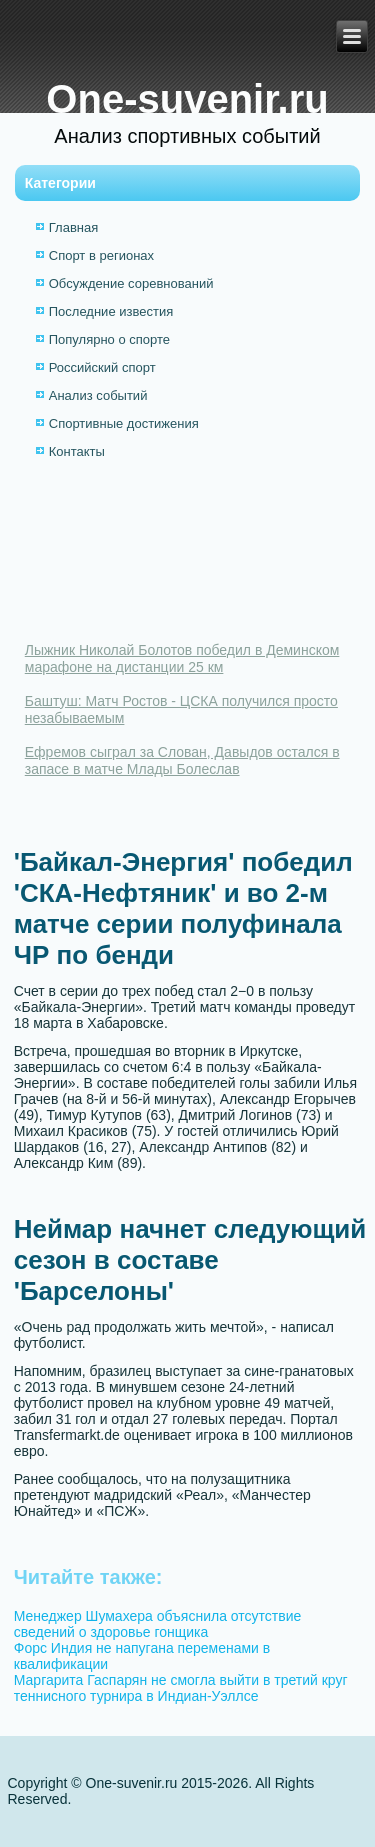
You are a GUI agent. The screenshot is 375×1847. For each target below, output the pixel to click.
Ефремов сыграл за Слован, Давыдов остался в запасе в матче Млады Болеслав (182, 761)
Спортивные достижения (124, 423)
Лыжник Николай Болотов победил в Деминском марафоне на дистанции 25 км (182, 659)
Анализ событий (98, 395)
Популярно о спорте (109, 339)
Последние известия (111, 311)
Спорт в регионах (101, 255)
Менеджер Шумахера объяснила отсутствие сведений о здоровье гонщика (158, 1624)
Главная (73, 227)
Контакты (77, 451)
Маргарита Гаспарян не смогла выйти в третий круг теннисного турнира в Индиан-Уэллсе (181, 1688)
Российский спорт (102, 367)
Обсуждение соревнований (131, 283)
